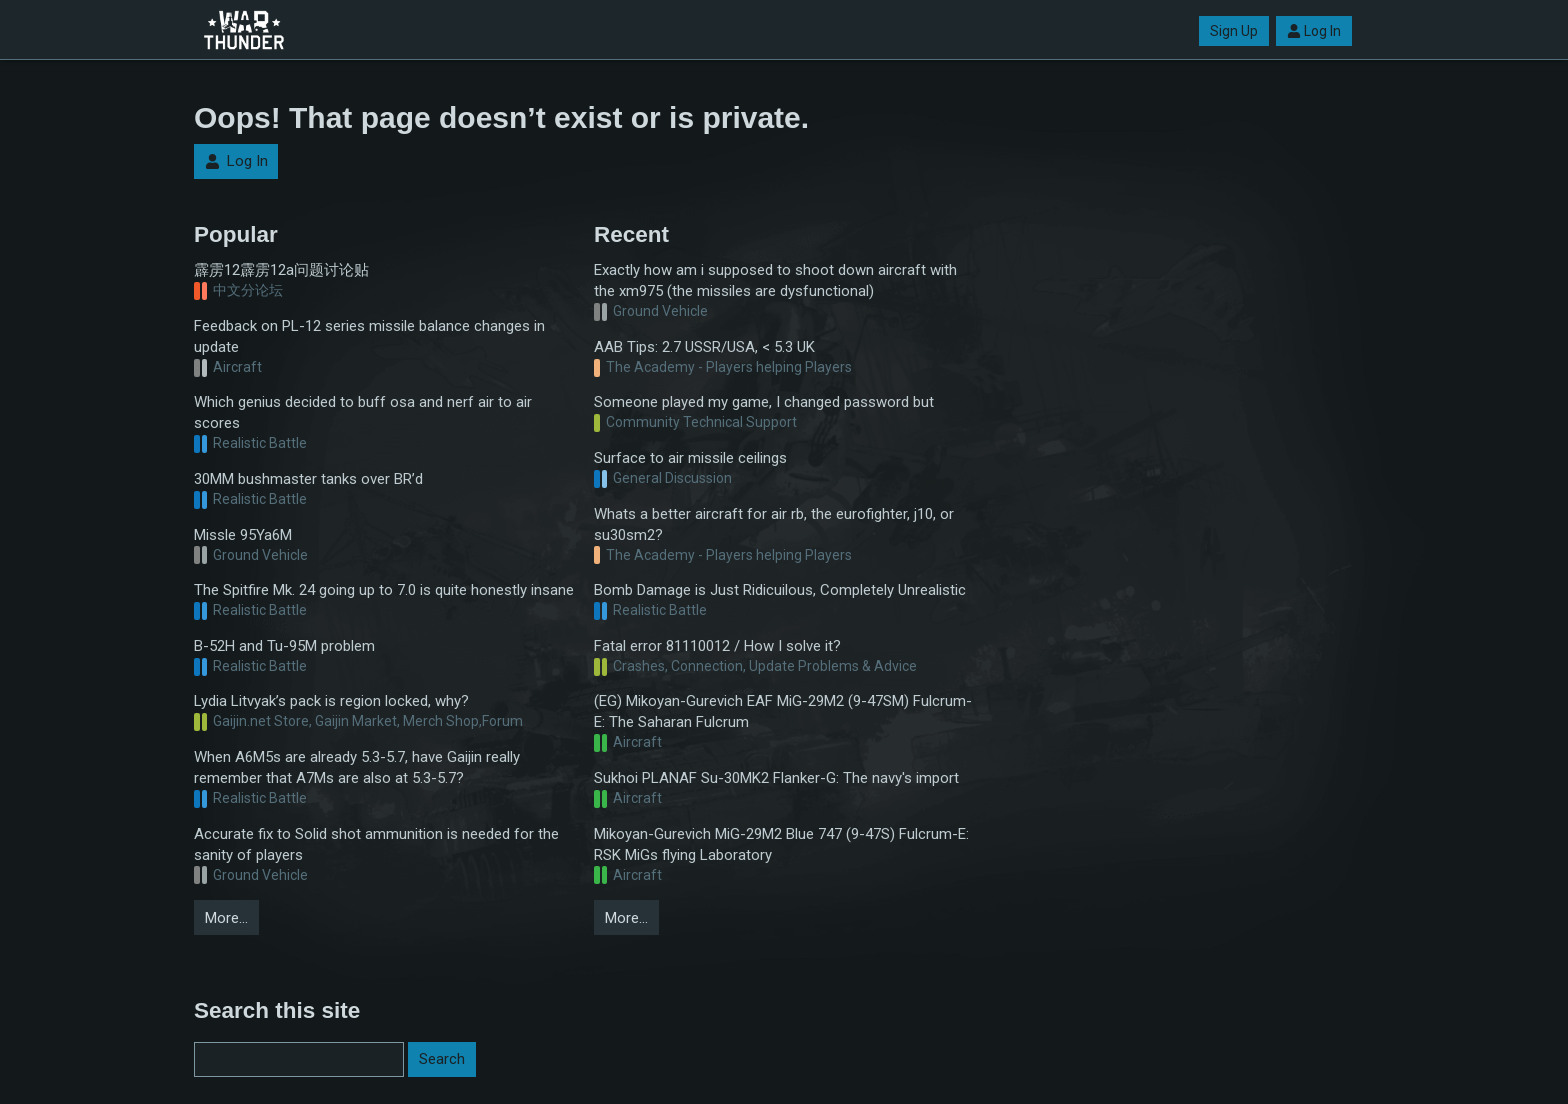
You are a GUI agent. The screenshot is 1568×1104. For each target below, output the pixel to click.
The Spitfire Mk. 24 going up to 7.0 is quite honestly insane (384, 590)
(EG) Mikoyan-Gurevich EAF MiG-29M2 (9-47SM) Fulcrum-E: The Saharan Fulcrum (783, 711)
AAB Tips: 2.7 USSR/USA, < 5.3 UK (704, 347)
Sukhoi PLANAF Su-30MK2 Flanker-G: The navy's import (776, 778)
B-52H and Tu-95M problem (284, 646)
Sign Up (1234, 31)
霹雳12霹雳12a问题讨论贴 (281, 270)
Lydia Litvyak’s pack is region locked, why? (331, 701)
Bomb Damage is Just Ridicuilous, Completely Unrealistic (780, 590)
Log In (1314, 31)
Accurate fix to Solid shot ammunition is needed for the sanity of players (376, 844)
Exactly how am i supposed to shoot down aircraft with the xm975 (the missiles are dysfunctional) (775, 280)
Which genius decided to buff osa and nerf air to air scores (363, 412)
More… (226, 918)
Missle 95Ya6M (243, 535)
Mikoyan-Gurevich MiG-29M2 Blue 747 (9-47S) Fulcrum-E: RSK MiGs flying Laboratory (781, 844)
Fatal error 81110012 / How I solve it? (717, 646)
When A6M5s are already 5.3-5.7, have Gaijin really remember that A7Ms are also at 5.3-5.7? (357, 767)
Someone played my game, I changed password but (764, 402)
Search (442, 1059)
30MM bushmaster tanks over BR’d (308, 479)
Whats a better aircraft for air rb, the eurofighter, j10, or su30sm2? (774, 524)
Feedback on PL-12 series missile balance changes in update (369, 336)
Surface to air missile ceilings (690, 458)
